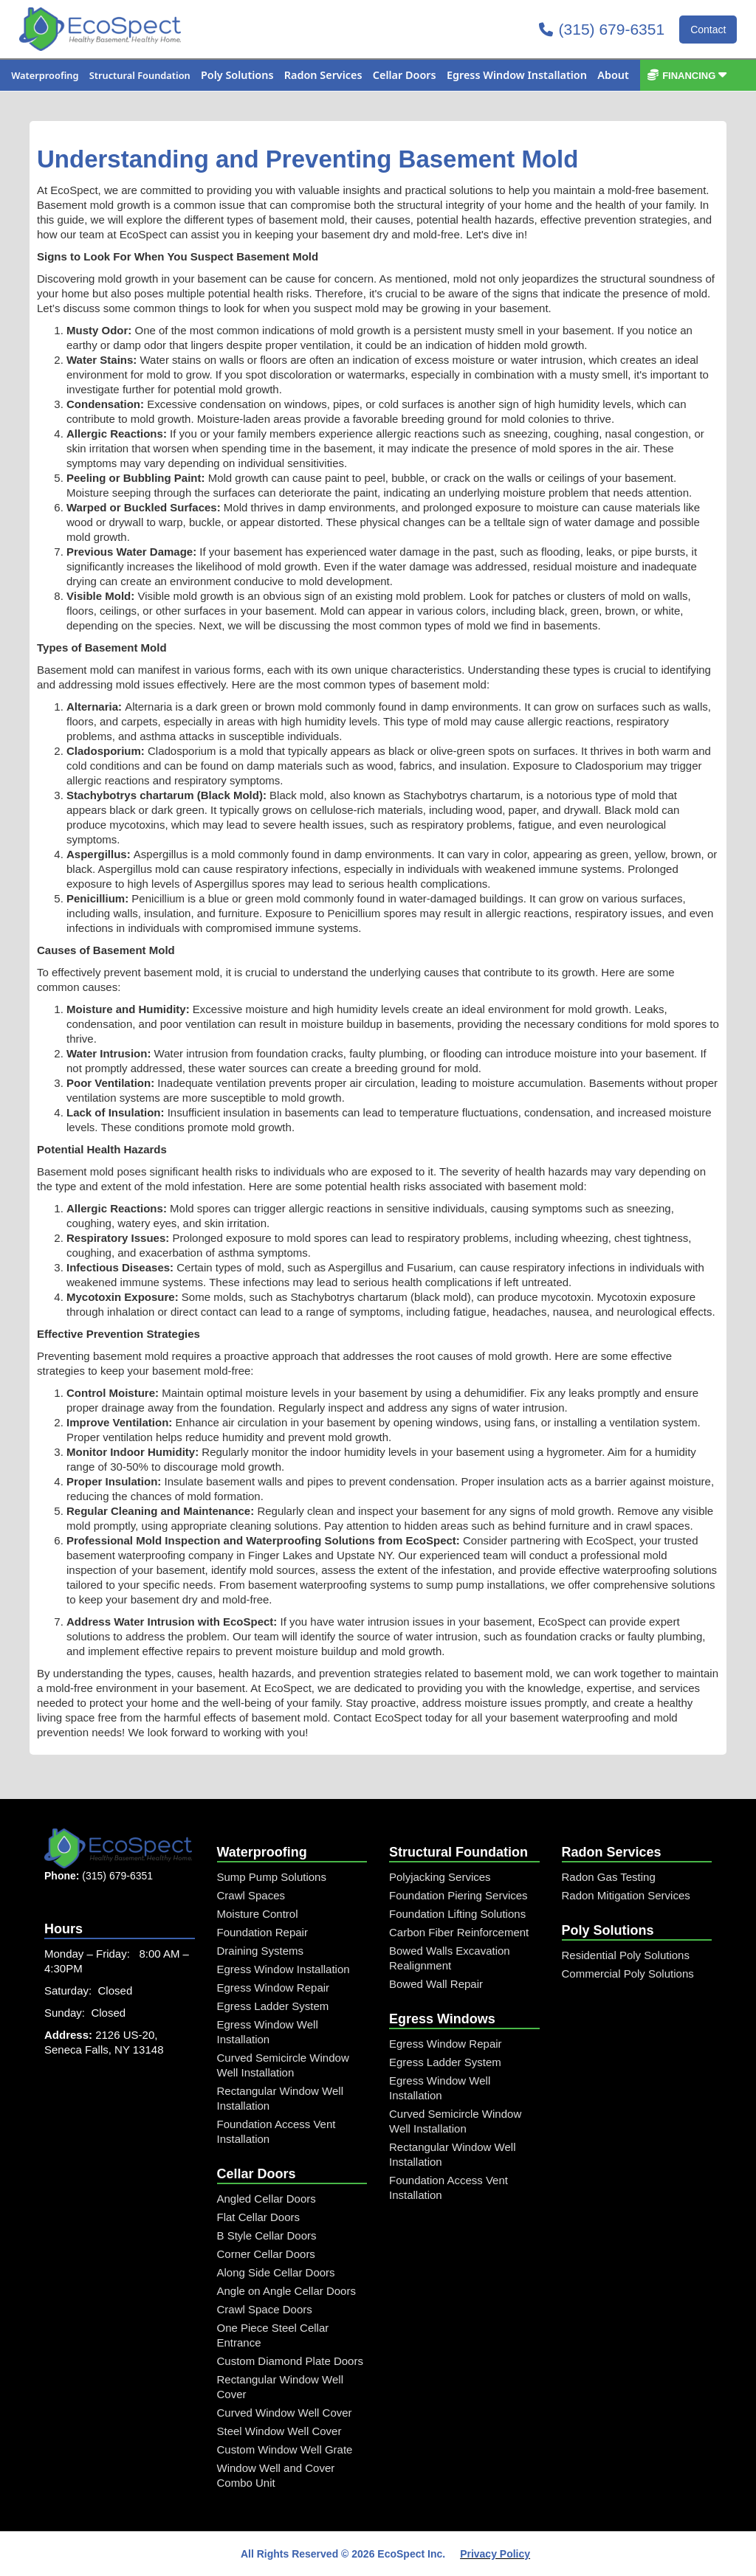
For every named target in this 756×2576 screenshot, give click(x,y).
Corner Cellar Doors (266, 2254)
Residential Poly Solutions (626, 1955)
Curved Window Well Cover (284, 2412)
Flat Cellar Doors (258, 2217)
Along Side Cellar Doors (276, 2272)
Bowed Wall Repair (436, 1984)
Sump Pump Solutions (271, 1877)
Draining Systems (260, 1950)
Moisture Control (257, 1913)
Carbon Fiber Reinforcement (459, 1932)
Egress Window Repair (273, 1987)
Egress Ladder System (273, 2006)
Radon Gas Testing (609, 1877)
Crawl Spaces (251, 1895)
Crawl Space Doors (264, 2309)
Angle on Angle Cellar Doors (286, 2291)
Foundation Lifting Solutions (457, 1913)
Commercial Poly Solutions (628, 1973)
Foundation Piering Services (458, 1895)
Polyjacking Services (440, 1877)
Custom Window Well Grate (285, 2449)
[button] (44, 75)
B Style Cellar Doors (267, 2235)
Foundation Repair (262, 1932)
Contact (708, 29)
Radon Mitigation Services (626, 1895)
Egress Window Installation (283, 1969)
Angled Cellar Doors (266, 2198)
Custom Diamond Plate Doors (290, 2361)
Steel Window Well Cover (279, 2431)
